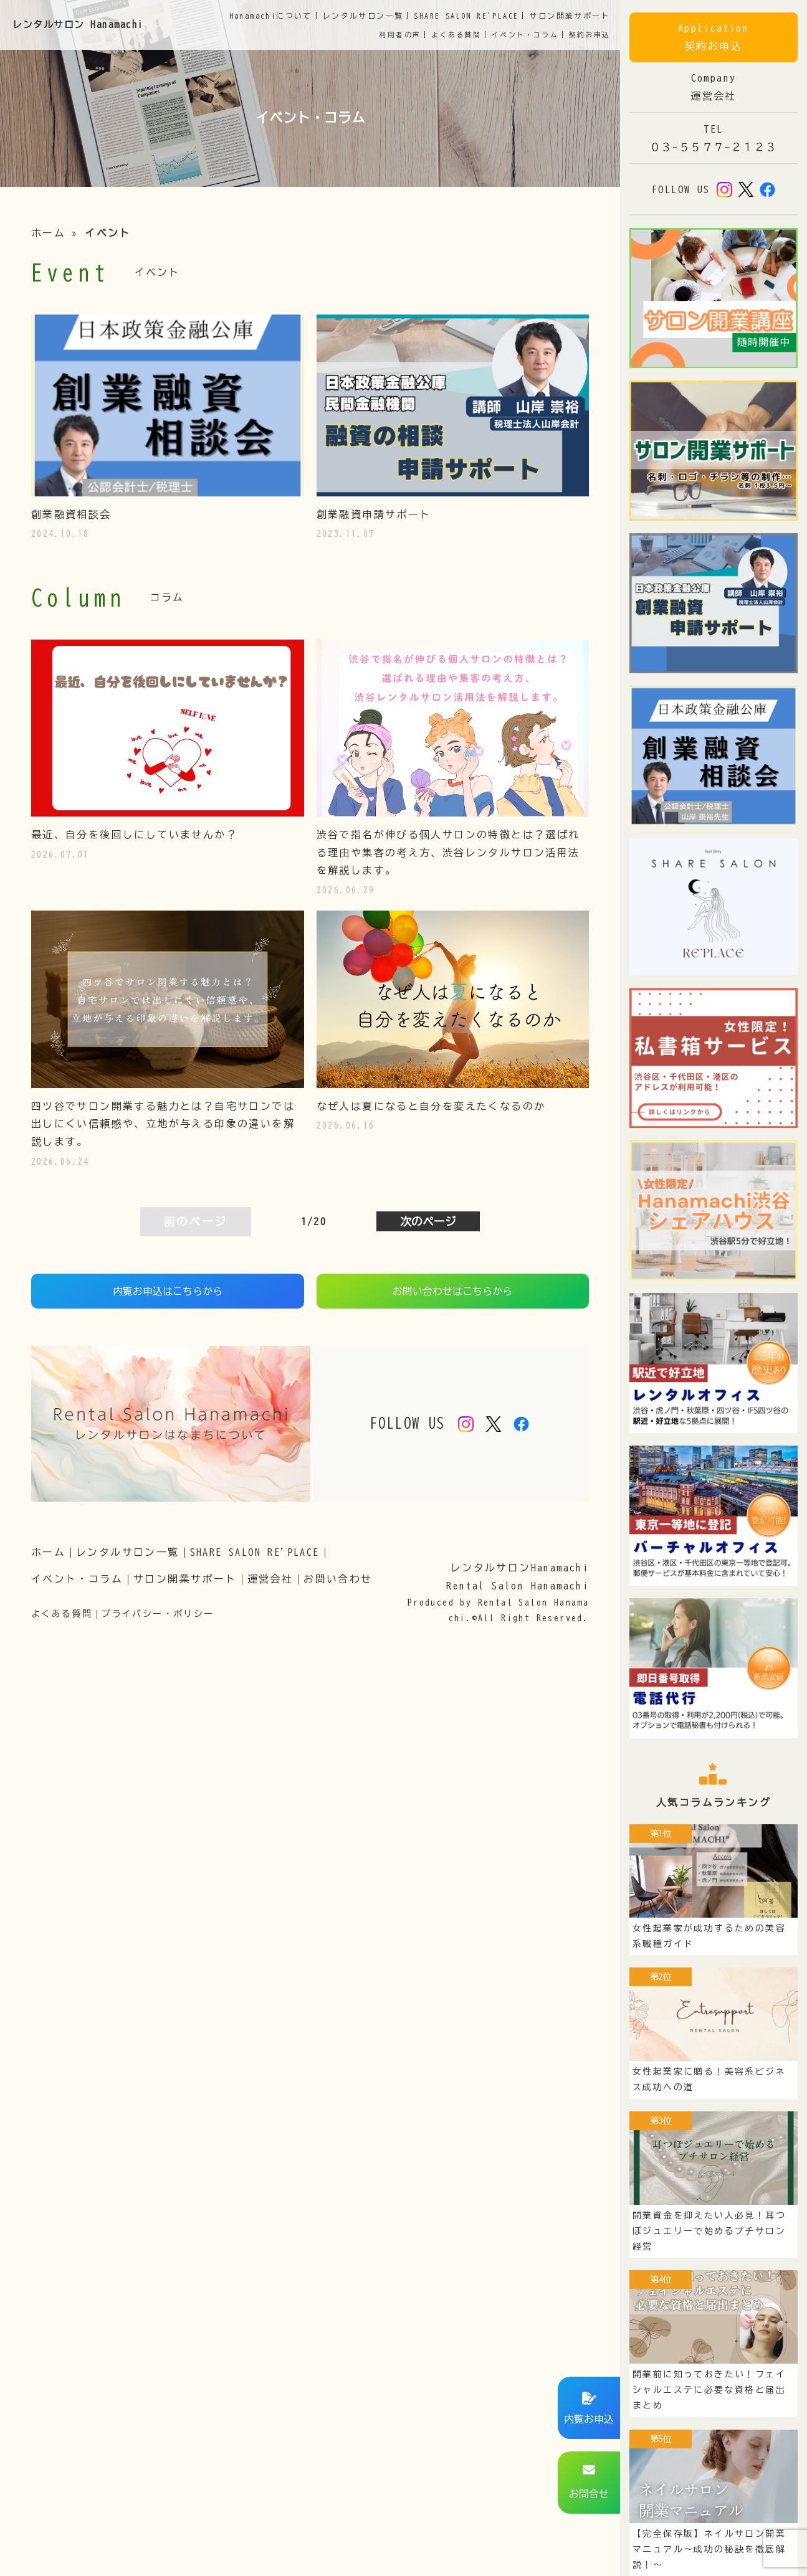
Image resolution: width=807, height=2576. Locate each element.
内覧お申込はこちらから (167, 1291)
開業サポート (569, 15)
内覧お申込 (589, 2419)
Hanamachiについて (270, 15)
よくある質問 (456, 34)
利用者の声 (400, 34)
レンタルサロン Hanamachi (78, 24)
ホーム (48, 233)
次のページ (428, 1221)
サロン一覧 (363, 15)
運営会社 (270, 1579)
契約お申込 (590, 34)
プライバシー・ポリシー (158, 1613)
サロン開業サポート (185, 1579)
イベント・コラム (525, 34)
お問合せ (589, 2494)
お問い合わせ (337, 1579)
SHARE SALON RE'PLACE (466, 15)
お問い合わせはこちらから (452, 1291)
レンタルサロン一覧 (127, 1552)
